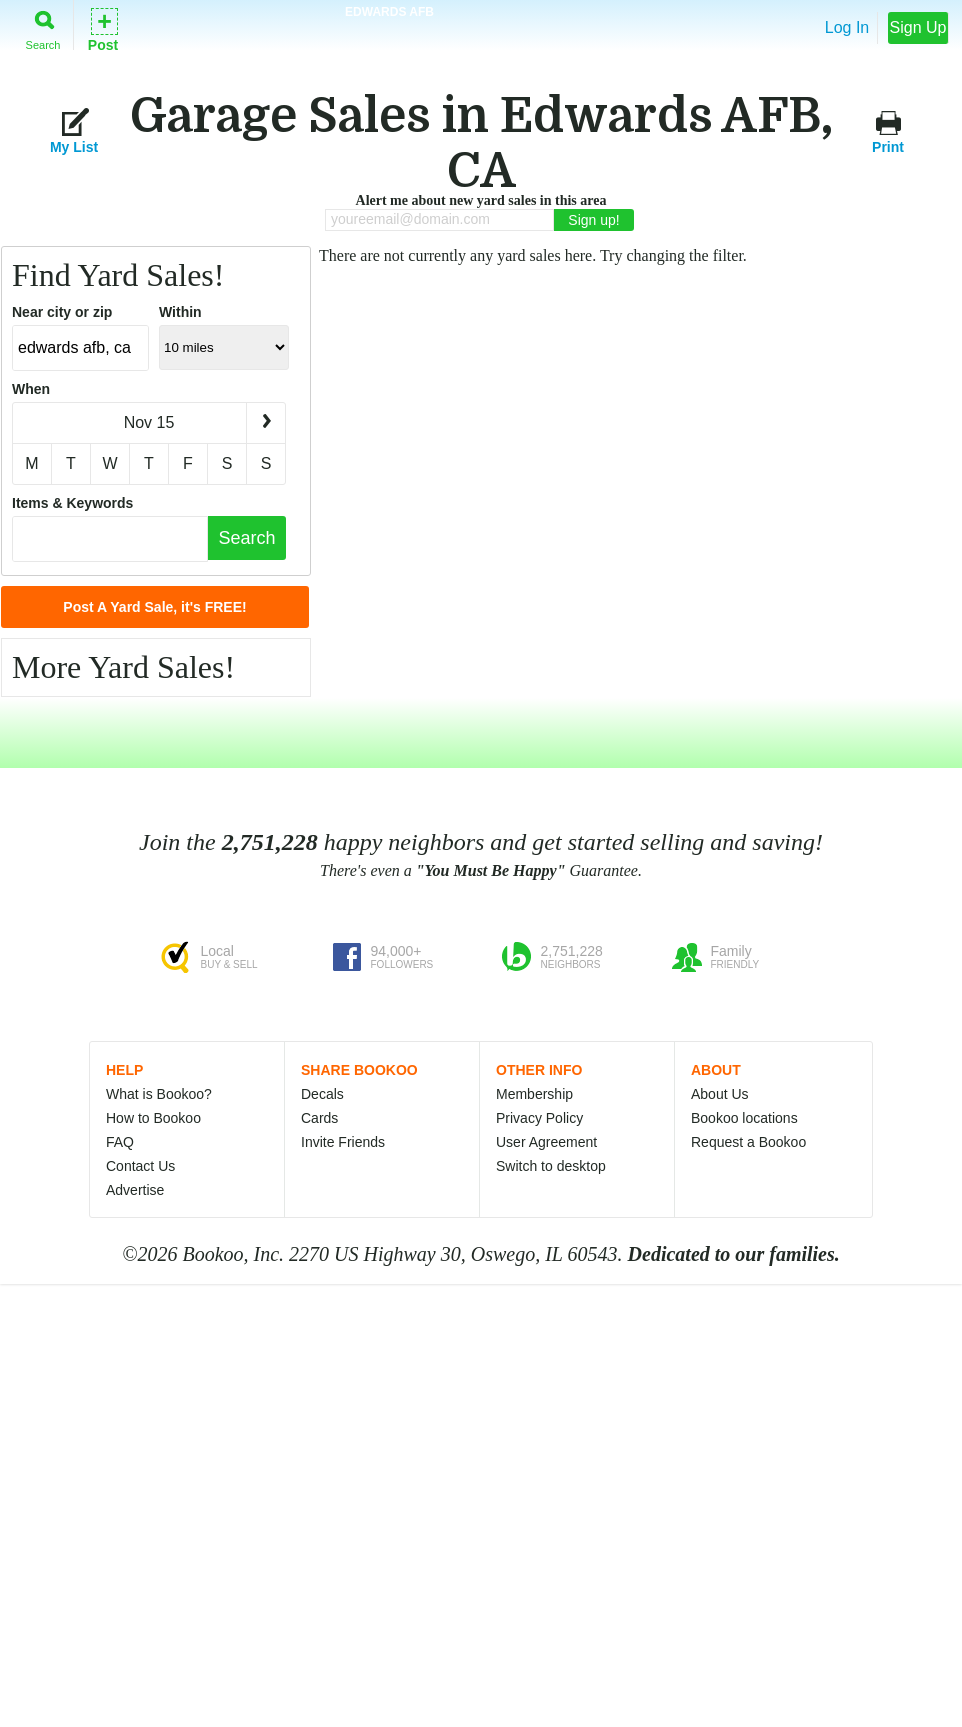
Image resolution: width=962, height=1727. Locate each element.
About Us (720, 1094)
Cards (319, 1118)
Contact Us (140, 1166)
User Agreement (546, 1142)
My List (74, 130)
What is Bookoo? (159, 1094)
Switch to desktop (551, 1166)
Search (43, 26)
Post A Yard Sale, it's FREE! (154, 607)
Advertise (135, 1190)
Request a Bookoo (748, 1142)
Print (888, 130)
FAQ (120, 1142)
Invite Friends (343, 1142)
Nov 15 (149, 422)
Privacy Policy (539, 1118)
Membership (534, 1094)
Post (103, 28)
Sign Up (918, 27)
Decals (322, 1094)
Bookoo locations (744, 1118)
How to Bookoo (153, 1118)
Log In (847, 27)
